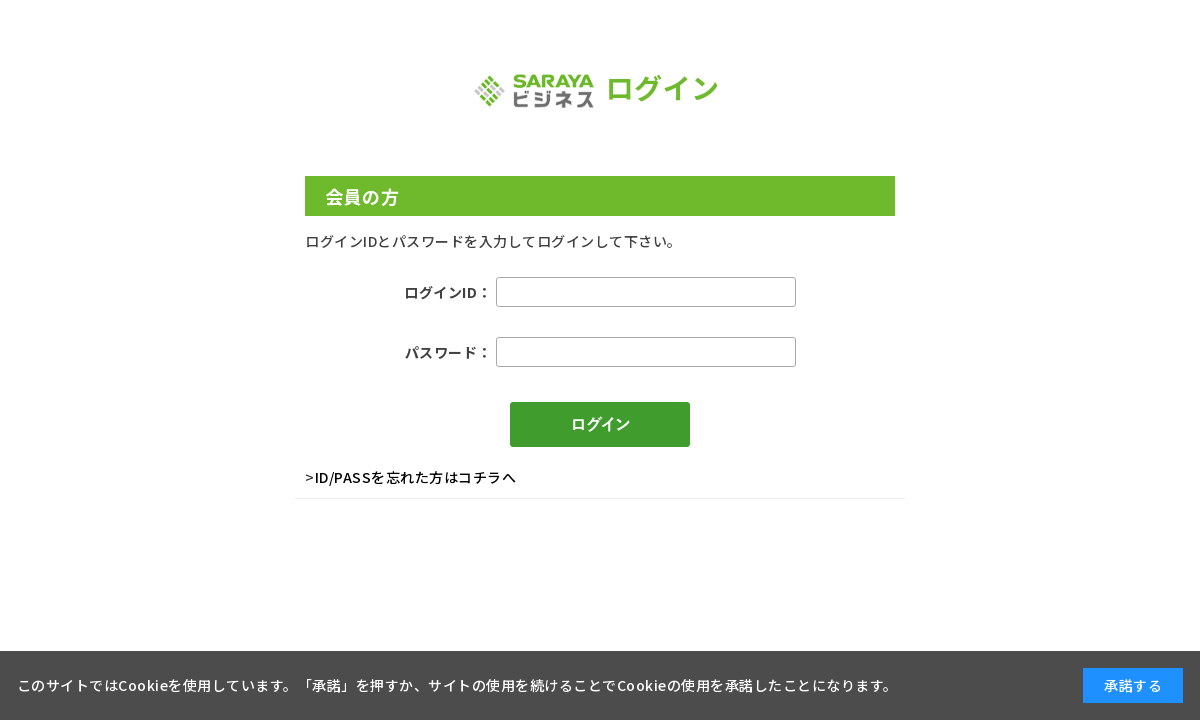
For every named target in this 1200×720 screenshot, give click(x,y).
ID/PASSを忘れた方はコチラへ (416, 477)
